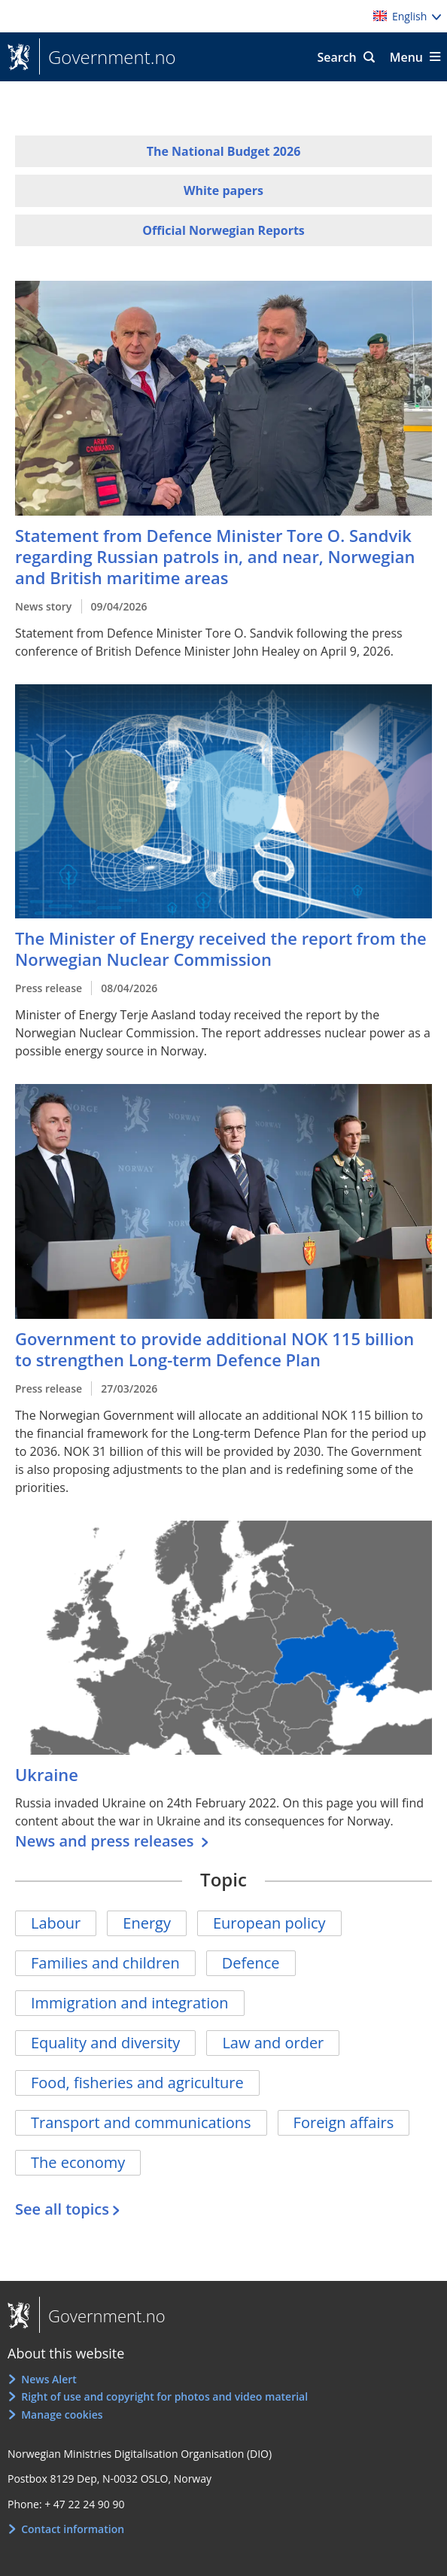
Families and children (105, 1963)
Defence (251, 1963)
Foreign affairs (343, 2122)
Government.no (107, 57)
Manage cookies (61, 2414)
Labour (56, 1923)
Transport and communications (141, 2122)
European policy (269, 1923)
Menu (406, 57)
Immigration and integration (130, 2003)
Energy (147, 1923)
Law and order (273, 2042)
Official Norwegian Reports (223, 230)
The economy (78, 2162)
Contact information (72, 2529)
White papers (223, 190)
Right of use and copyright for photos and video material (164, 2396)
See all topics (62, 2209)
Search (336, 57)
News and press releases (106, 1841)
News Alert (49, 2379)
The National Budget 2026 (224, 151)
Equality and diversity (105, 2042)
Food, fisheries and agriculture (137, 2082)
